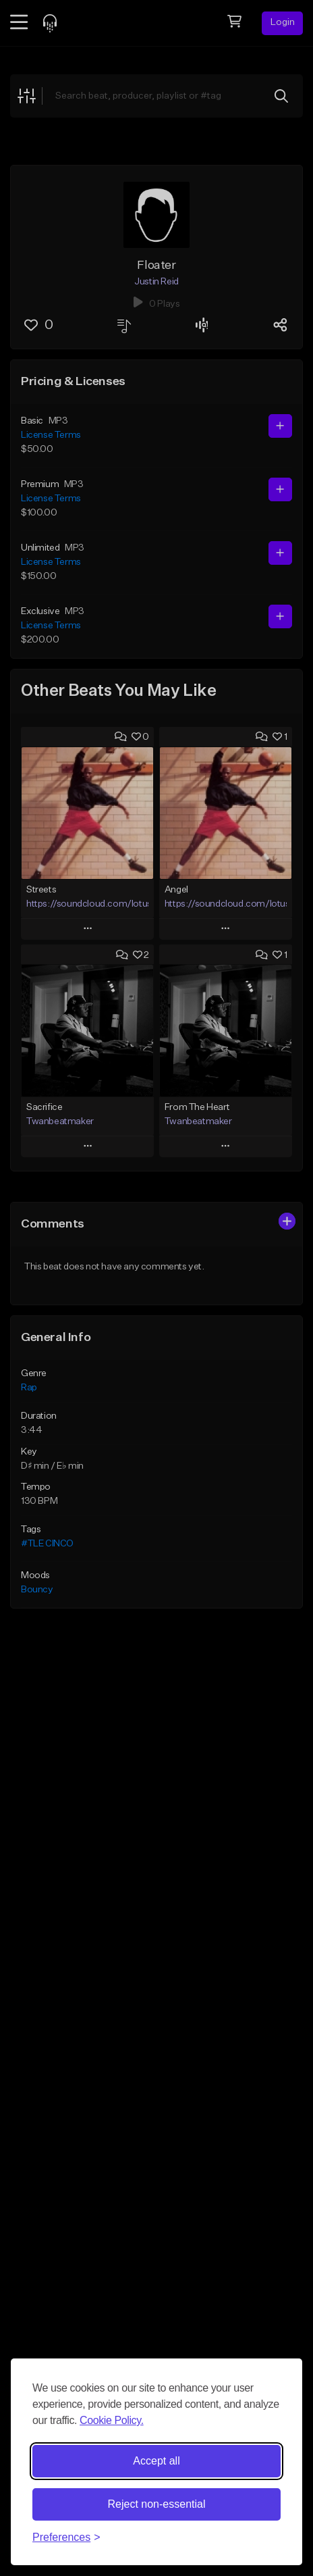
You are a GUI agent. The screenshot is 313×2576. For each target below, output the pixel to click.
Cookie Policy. (112, 2420)
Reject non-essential (157, 2504)
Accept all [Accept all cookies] (156, 2461)
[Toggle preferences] (66, 2537)
